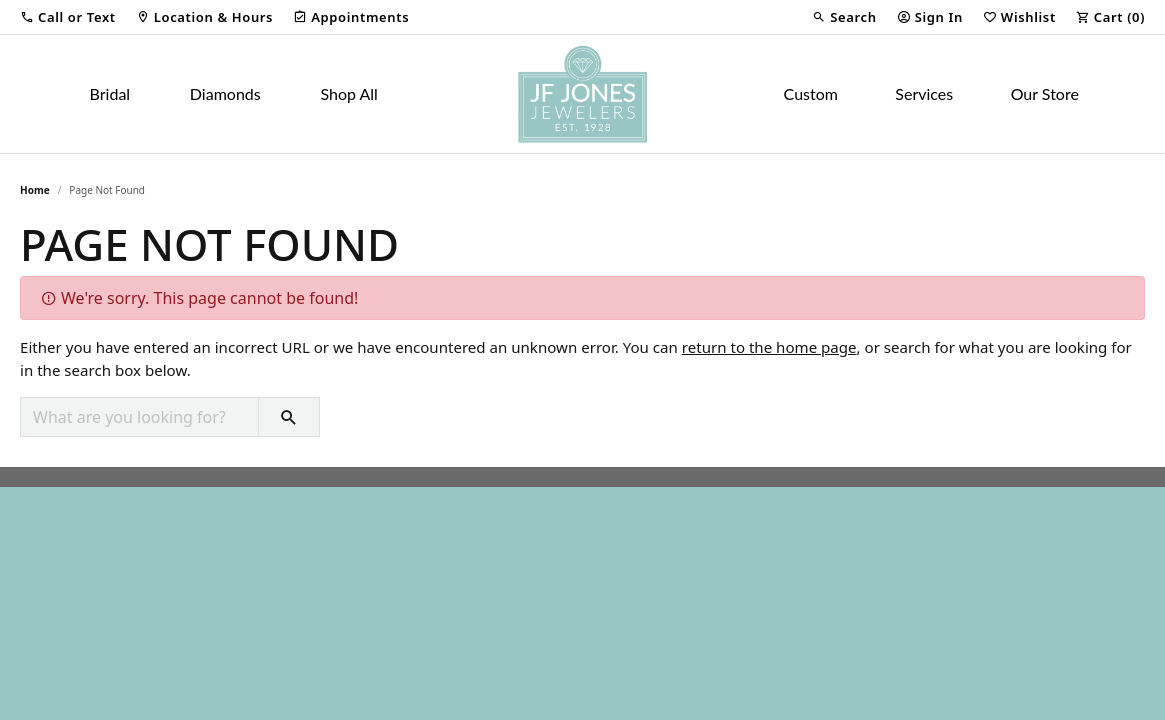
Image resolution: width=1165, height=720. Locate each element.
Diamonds (225, 93)
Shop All (348, 93)
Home (35, 190)
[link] (204, 17)
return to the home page (769, 347)
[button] (68, 17)
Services (924, 93)
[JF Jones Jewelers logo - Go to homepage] (582, 94)
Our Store (1045, 93)
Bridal (110, 93)
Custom (811, 93)
